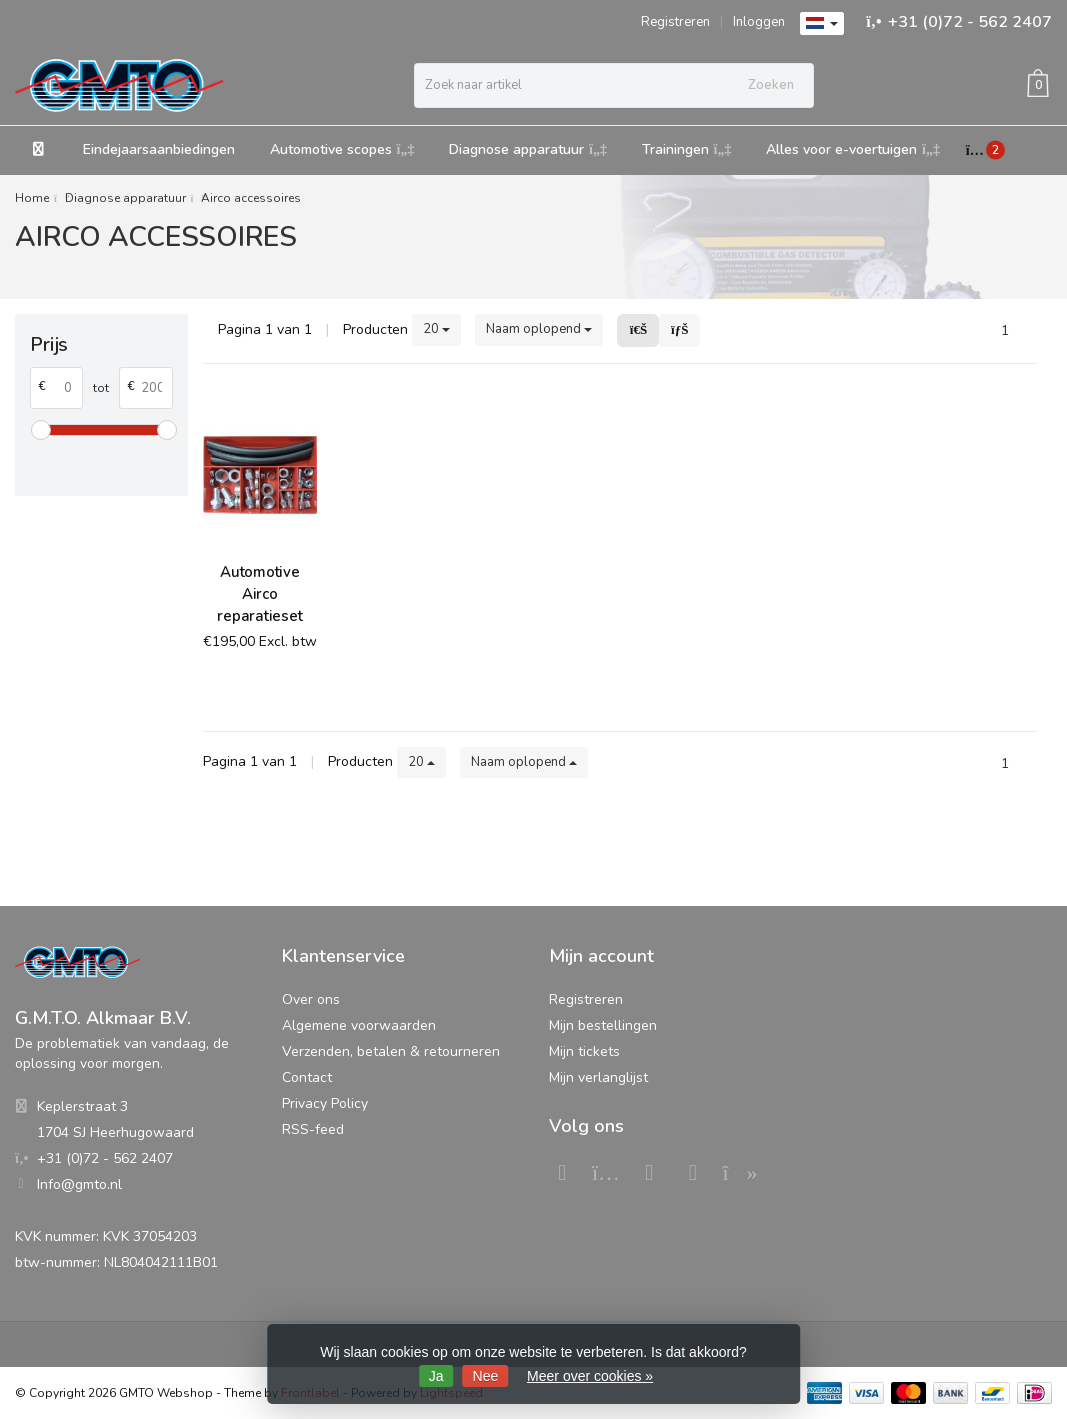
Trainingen (687, 149)
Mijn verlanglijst (598, 1077)
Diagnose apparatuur (528, 149)
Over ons (311, 999)
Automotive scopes (342, 149)
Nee (486, 1376)
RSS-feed (313, 1129)
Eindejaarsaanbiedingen (159, 149)
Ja (436, 1376)
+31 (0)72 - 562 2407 (970, 22)
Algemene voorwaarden (359, 1025)
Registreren (675, 22)
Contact (307, 1077)
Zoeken (771, 85)
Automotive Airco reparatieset (259, 594)
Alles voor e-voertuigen (853, 149)
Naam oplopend (539, 329)
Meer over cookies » (590, 1376)
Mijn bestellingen (603, 1025)
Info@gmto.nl (79, 1184)
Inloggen (759, 22)
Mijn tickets (584, 1051)
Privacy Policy (325, 1103)
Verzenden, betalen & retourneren (391, 1051)
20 (436, 329)
